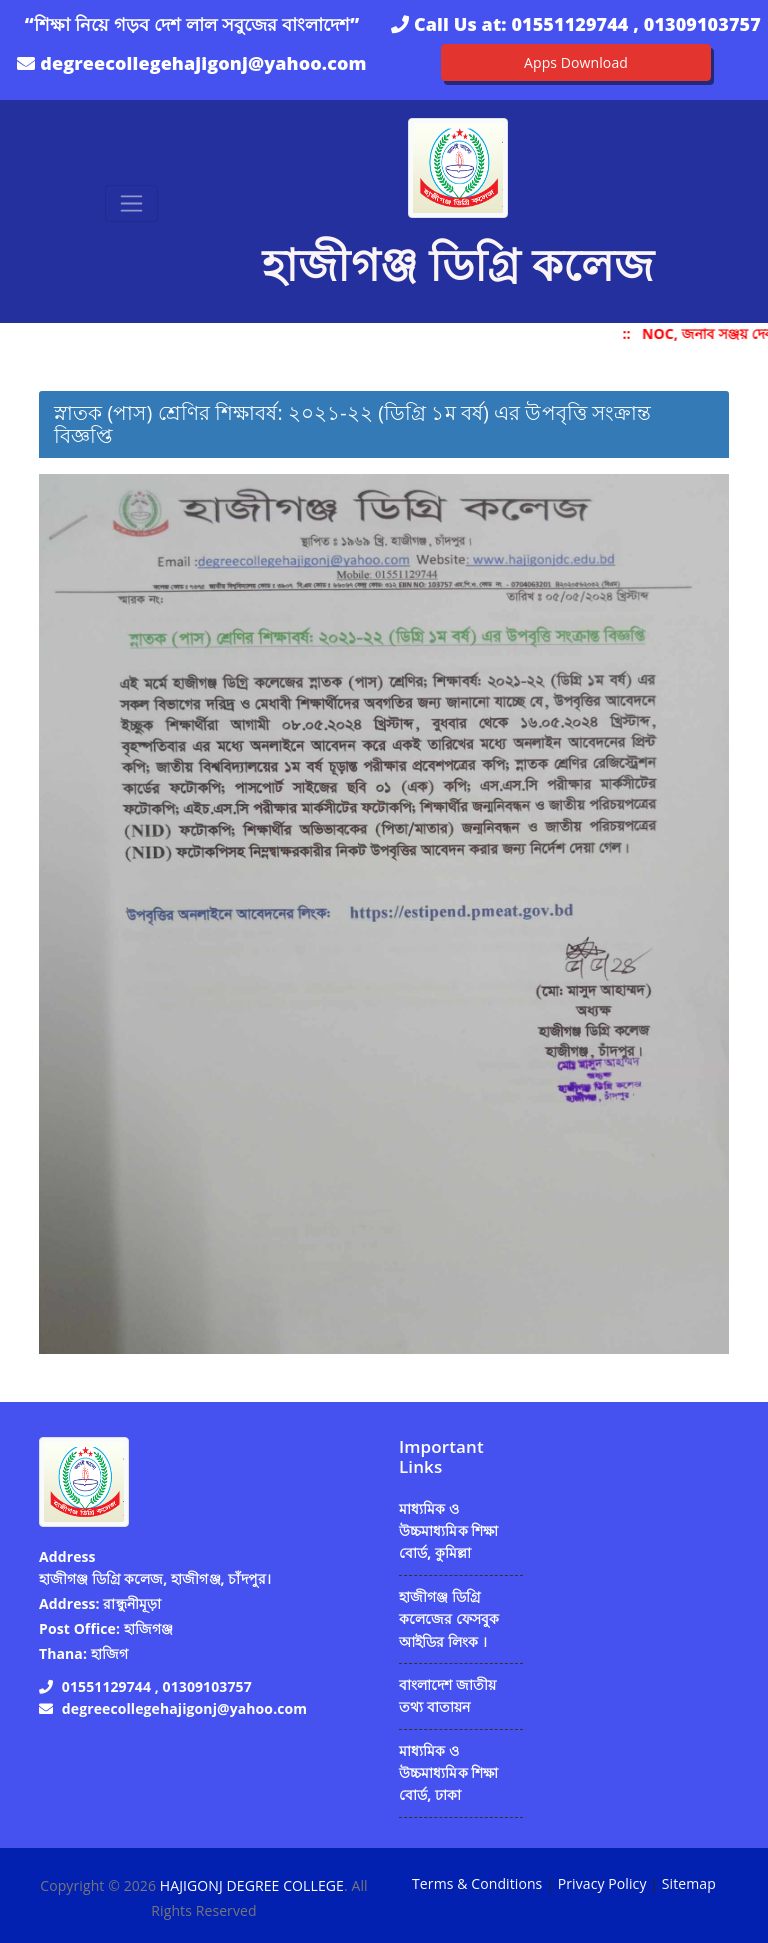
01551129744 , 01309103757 (635, 24)
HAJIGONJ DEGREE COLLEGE (252, 1885)
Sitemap (689, 1883)
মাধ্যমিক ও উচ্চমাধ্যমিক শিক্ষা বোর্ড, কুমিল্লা (449, 1531)
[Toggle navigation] (131, 203)
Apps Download (576, 62)
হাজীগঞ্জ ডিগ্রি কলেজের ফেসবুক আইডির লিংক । (449, 1619)
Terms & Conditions (477, 1883)
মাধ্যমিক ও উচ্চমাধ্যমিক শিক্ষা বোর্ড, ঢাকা (449, 1773)
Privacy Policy (602, 1883)
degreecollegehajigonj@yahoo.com (203, 63)
